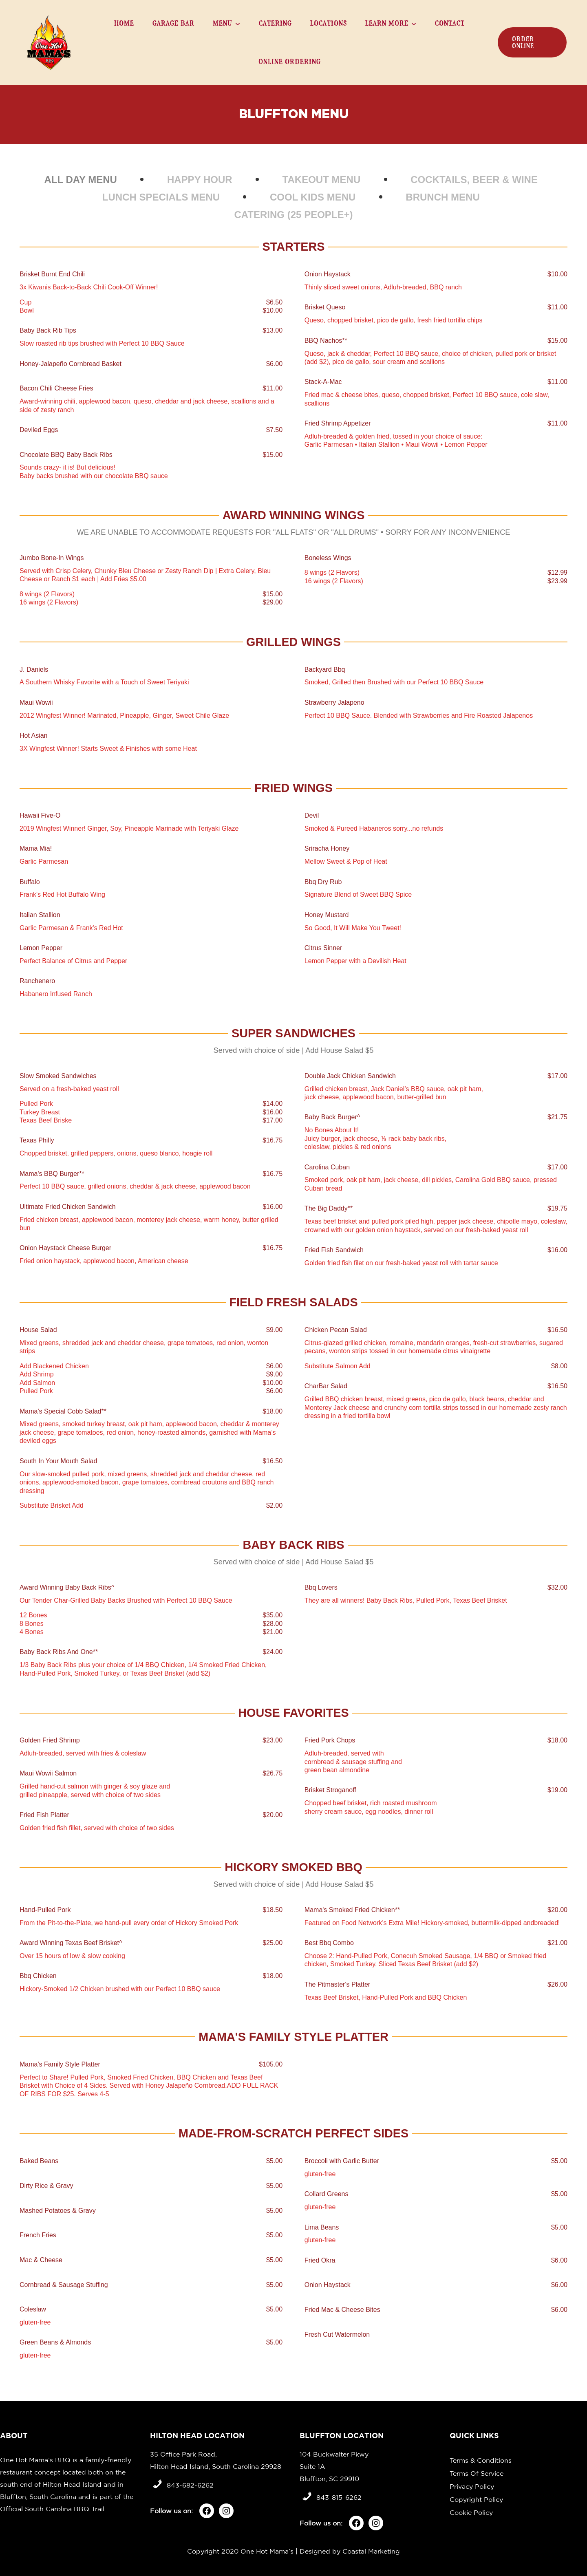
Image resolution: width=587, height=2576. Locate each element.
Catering (275, 23)
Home (124, 23)
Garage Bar (173, 23)
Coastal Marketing (371, 2551)
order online (523, 42)
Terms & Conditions (481, 2460)
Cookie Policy (471, 2512)
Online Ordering (289, 61)
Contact (450, 23)
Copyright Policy (476, 2499)
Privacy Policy (472, 2486)
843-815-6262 (339, 2497)
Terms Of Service (476, 2473)
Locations (328, 23)
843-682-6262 (190, 2485)
